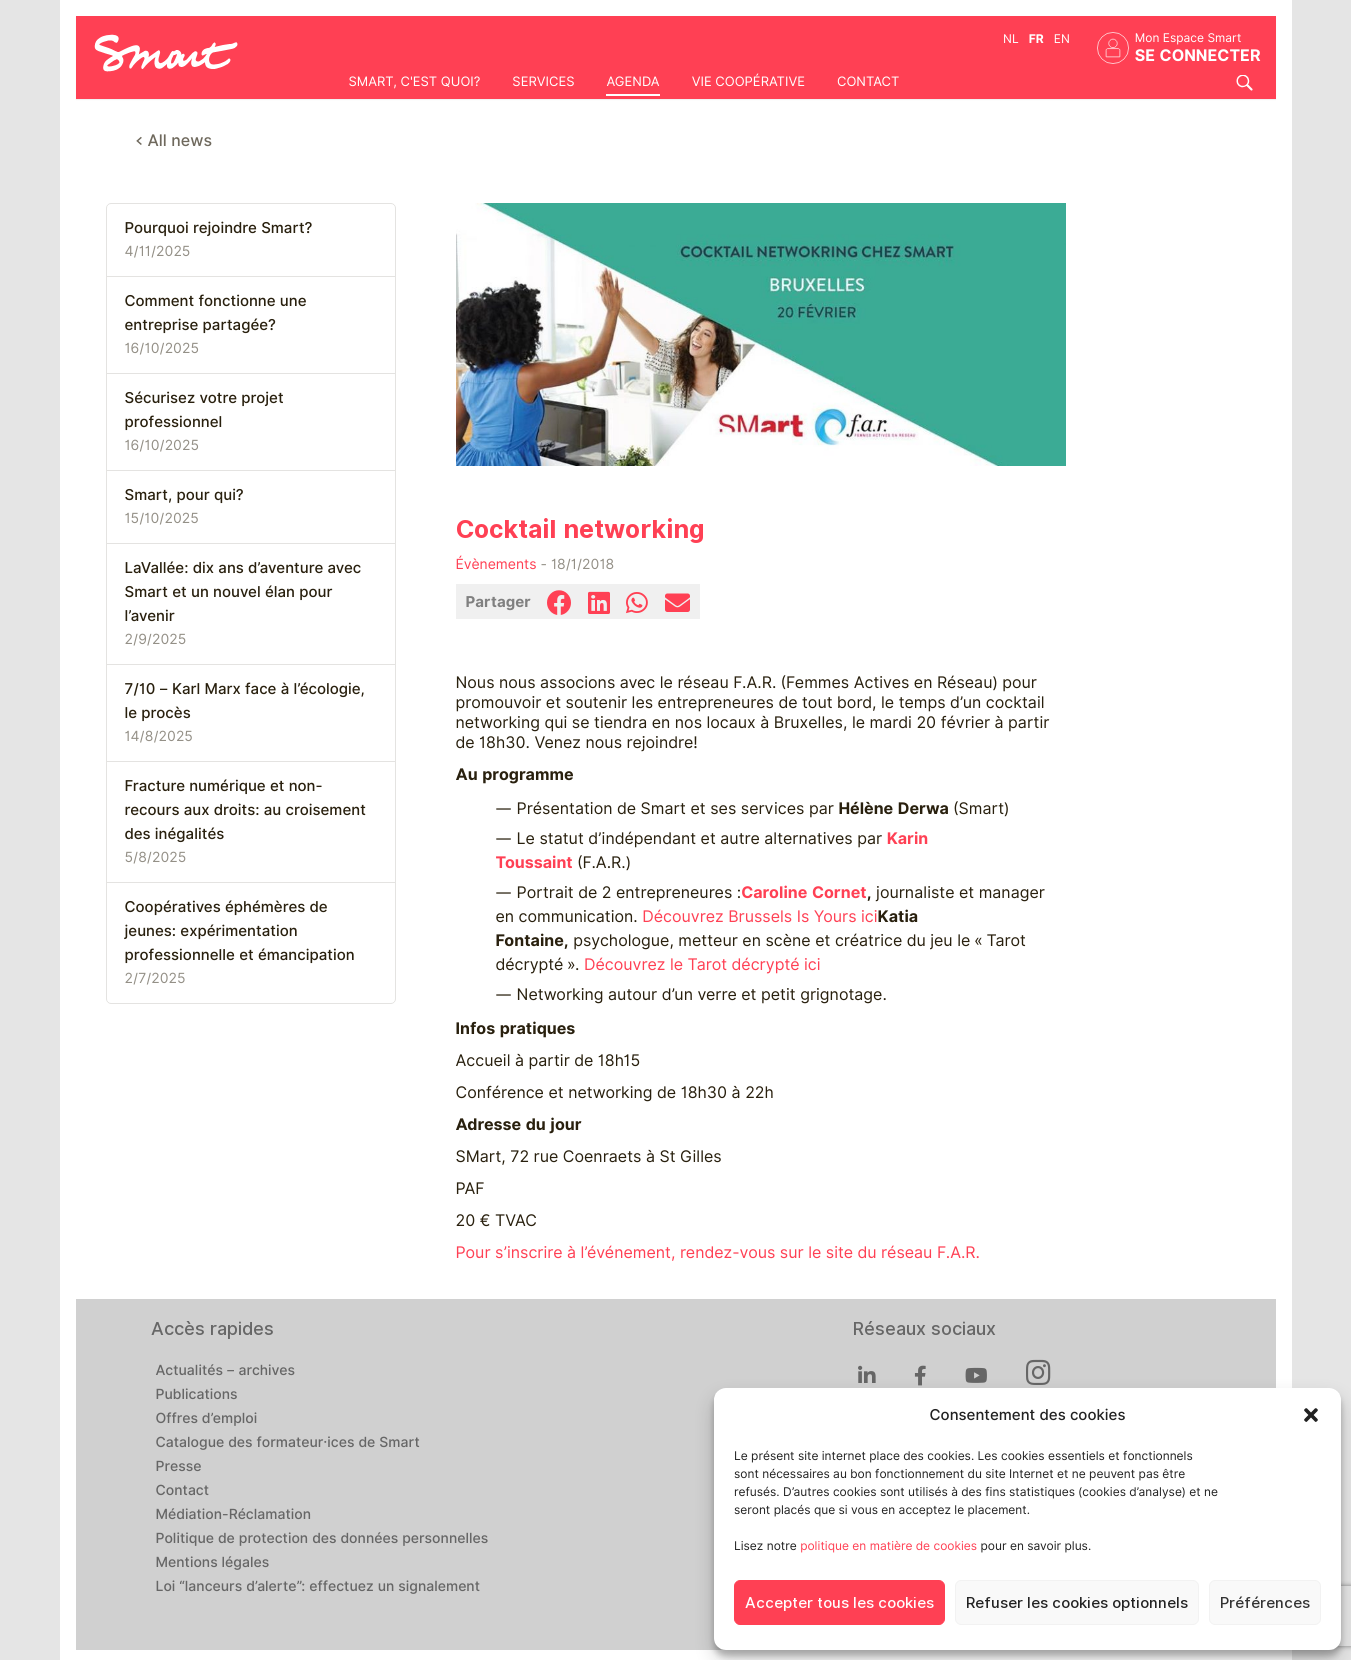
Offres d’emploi (207, 1419)
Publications (197, 1395)
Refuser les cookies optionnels (1077, 1603)
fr (1036, 38)
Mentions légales (213, 1563)
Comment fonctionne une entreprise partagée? (216, 313)
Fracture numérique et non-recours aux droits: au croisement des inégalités (245, 810)
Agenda (632, 82)
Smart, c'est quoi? (415, 82)
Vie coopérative (748, 82)
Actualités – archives (226, 1371)
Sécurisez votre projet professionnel (204, 410)
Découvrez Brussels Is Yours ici (759, 916)
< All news (174, 140)
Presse (179, 1467)
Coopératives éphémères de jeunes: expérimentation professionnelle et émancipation (240, 931)
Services (543, 82)
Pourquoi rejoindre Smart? (219, 228)
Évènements (496, 565)
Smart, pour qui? (184, 495)
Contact (868, 82)
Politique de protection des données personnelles (322, 1539)
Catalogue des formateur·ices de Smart (288, 1443)
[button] (1311, 1415)
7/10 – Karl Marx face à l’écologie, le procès (245, 701)
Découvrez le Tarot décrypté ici (702, 964)
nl (1011, 38)
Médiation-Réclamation (234, 1515)
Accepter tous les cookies (839, 1603)
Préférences (1265, 1603)
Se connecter (1198, 55)
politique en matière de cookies (888, 1545)
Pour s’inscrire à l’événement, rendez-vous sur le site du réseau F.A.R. (718, 1252)
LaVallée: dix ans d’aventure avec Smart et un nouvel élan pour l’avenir (243, 592)
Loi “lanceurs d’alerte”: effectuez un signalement (318, 1587)
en (1062, 38)
